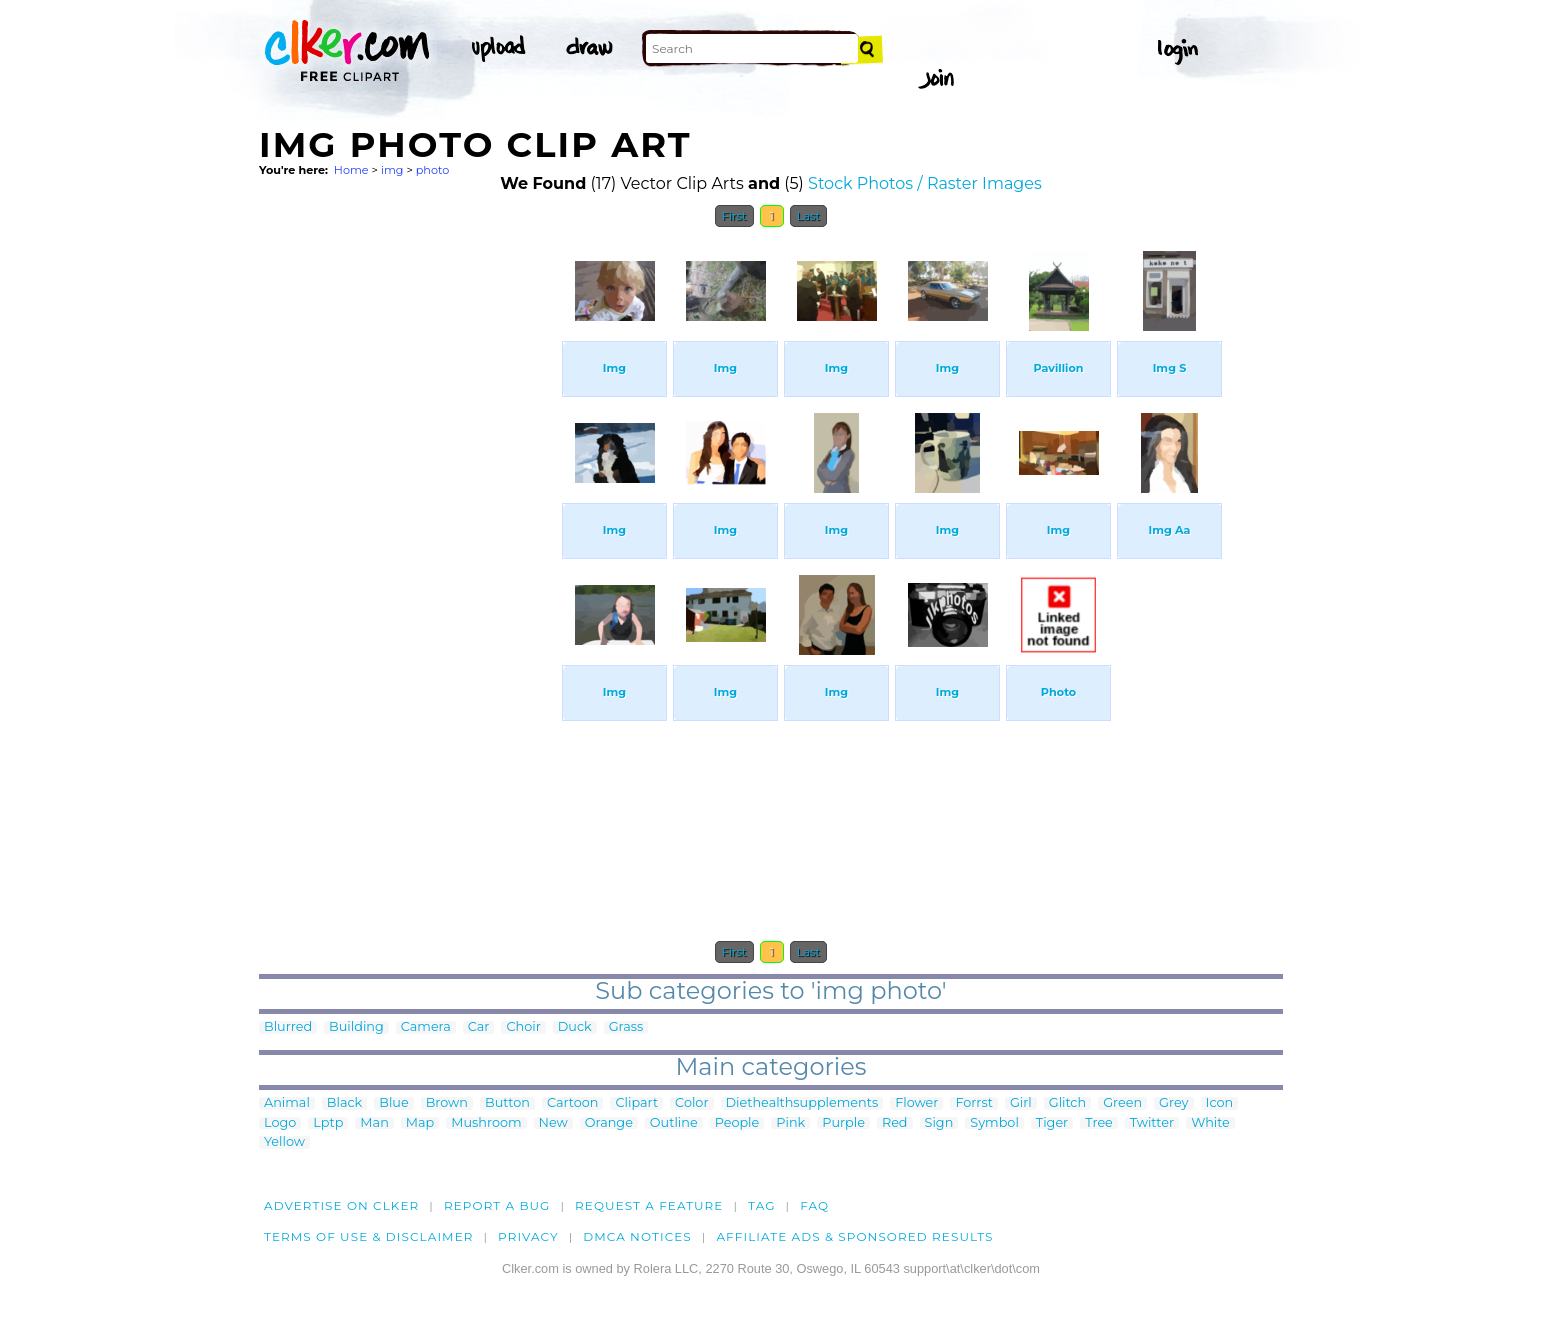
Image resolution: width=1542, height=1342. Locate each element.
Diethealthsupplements (802, 1103)
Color (691, 1103)
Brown (447, 1103)
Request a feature (649, 1205)
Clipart (636, 1103)
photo (433, 170)
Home (351, 170)
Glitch (1067, 1103)
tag (761, 1205)
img (392, 170)
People (737, 1123)
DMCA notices (637, 1236)
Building (356, 1027)
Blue (393, 1103)
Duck (575, 1027)
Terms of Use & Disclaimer (369, 1236)
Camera (426, 1027)
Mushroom (486, 1123)
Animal (287, 1103)
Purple (843, 1123)
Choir (523, 1027)
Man (374, 1123)
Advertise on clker (341, 1205)
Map (420, 1123)
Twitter (1152, 1123)
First (734, 216)
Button (507, 1103)
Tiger (1052, 1123)
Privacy (528, 1236)
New (553, 1123)
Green (1122, 1103)
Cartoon (573, 1103)
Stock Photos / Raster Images (925, 183)
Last (808, 216)
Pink (790, 1123)
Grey (1173, 1103)
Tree (1099, 1123)
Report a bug (497, 1205)
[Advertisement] (409, 538)
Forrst (973, 1103)
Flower (916, 1103)
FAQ (814, 1205)
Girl (1021, 1103)
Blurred (288, 1027)
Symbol (994, 1123)
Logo (280, 1123)
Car (479, 1027)
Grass (626, 1027)
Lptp (328, 1123)
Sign (939, 1123)
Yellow (284, 1142)
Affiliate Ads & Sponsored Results (854, 1236)
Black (344, 1103)
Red (895, 1123)
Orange (609, 1123)
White (1210, 1123)
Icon (1220, 1103)
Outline (674, 1123)
